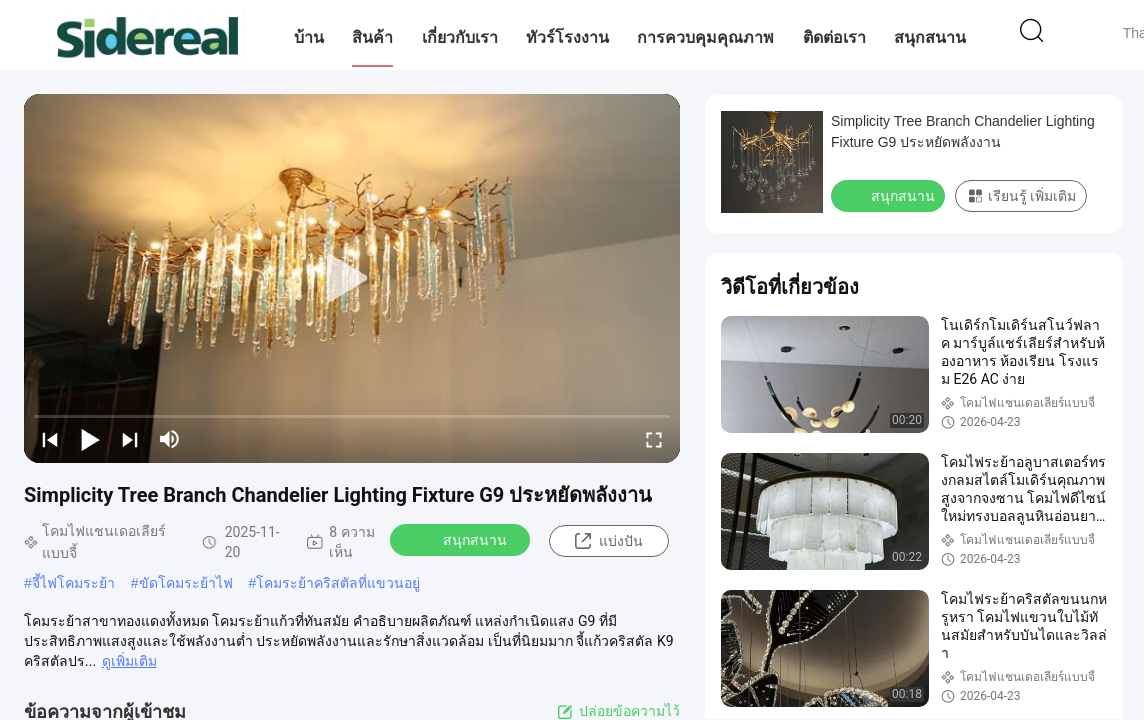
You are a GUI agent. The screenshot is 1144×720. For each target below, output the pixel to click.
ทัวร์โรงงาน (567, 37)
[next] (130, 439)
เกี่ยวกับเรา (460, 37)
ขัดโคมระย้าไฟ (186, 583)
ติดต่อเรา (834, 37)
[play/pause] (90, 439)
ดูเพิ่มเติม (129, 661)
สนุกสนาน (930, 37)
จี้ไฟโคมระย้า (73, 583)
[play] (352, 279)
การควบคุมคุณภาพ (705, 37)
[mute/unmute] (170, 439)
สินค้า (372, 37)
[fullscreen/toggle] (654, 439)
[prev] (50, 439)
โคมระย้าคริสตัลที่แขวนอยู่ (338, 583)
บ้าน (309, 37)
